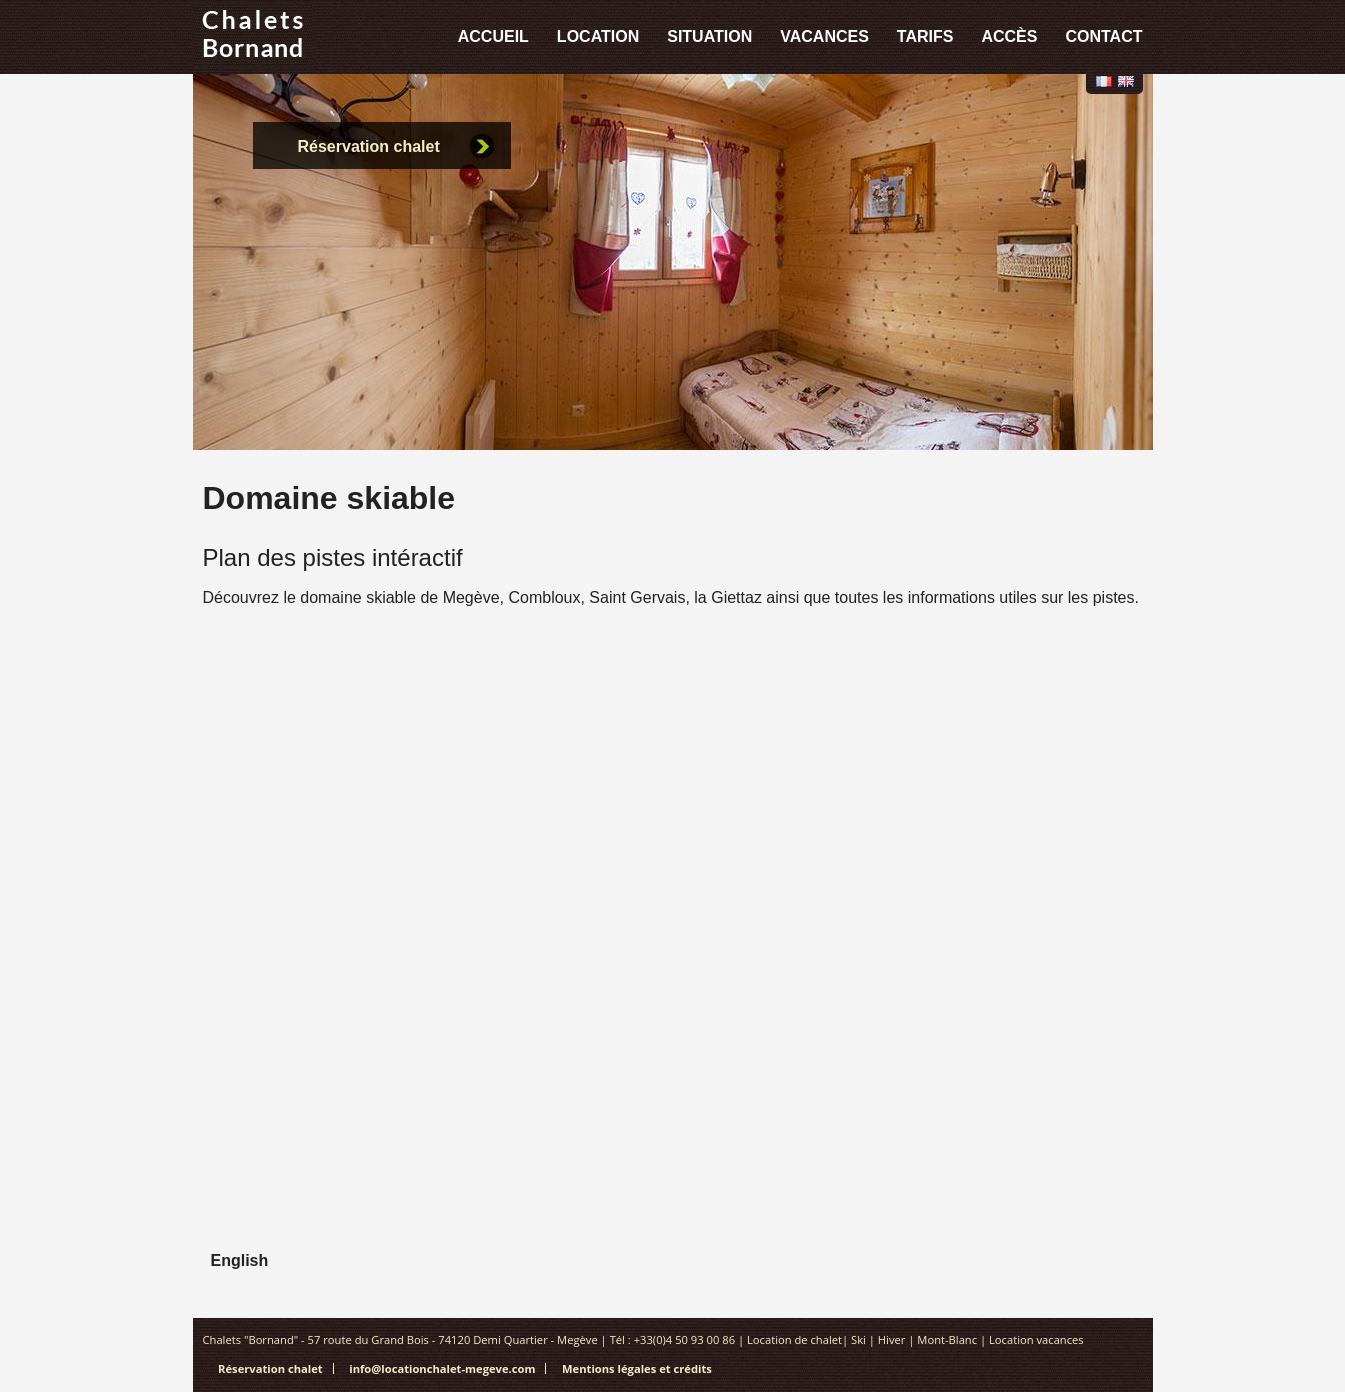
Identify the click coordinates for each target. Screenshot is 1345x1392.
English (1126, 81)
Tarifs (925, 36)
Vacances (824, 36)
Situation (709, 36)
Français (1104, 81)
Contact (1103, 36)
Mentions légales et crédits (637, 1368)
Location (598, 36)
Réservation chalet (369, 146)
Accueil (493, 36)
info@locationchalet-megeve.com (442, 1368)
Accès (1009, 36)
